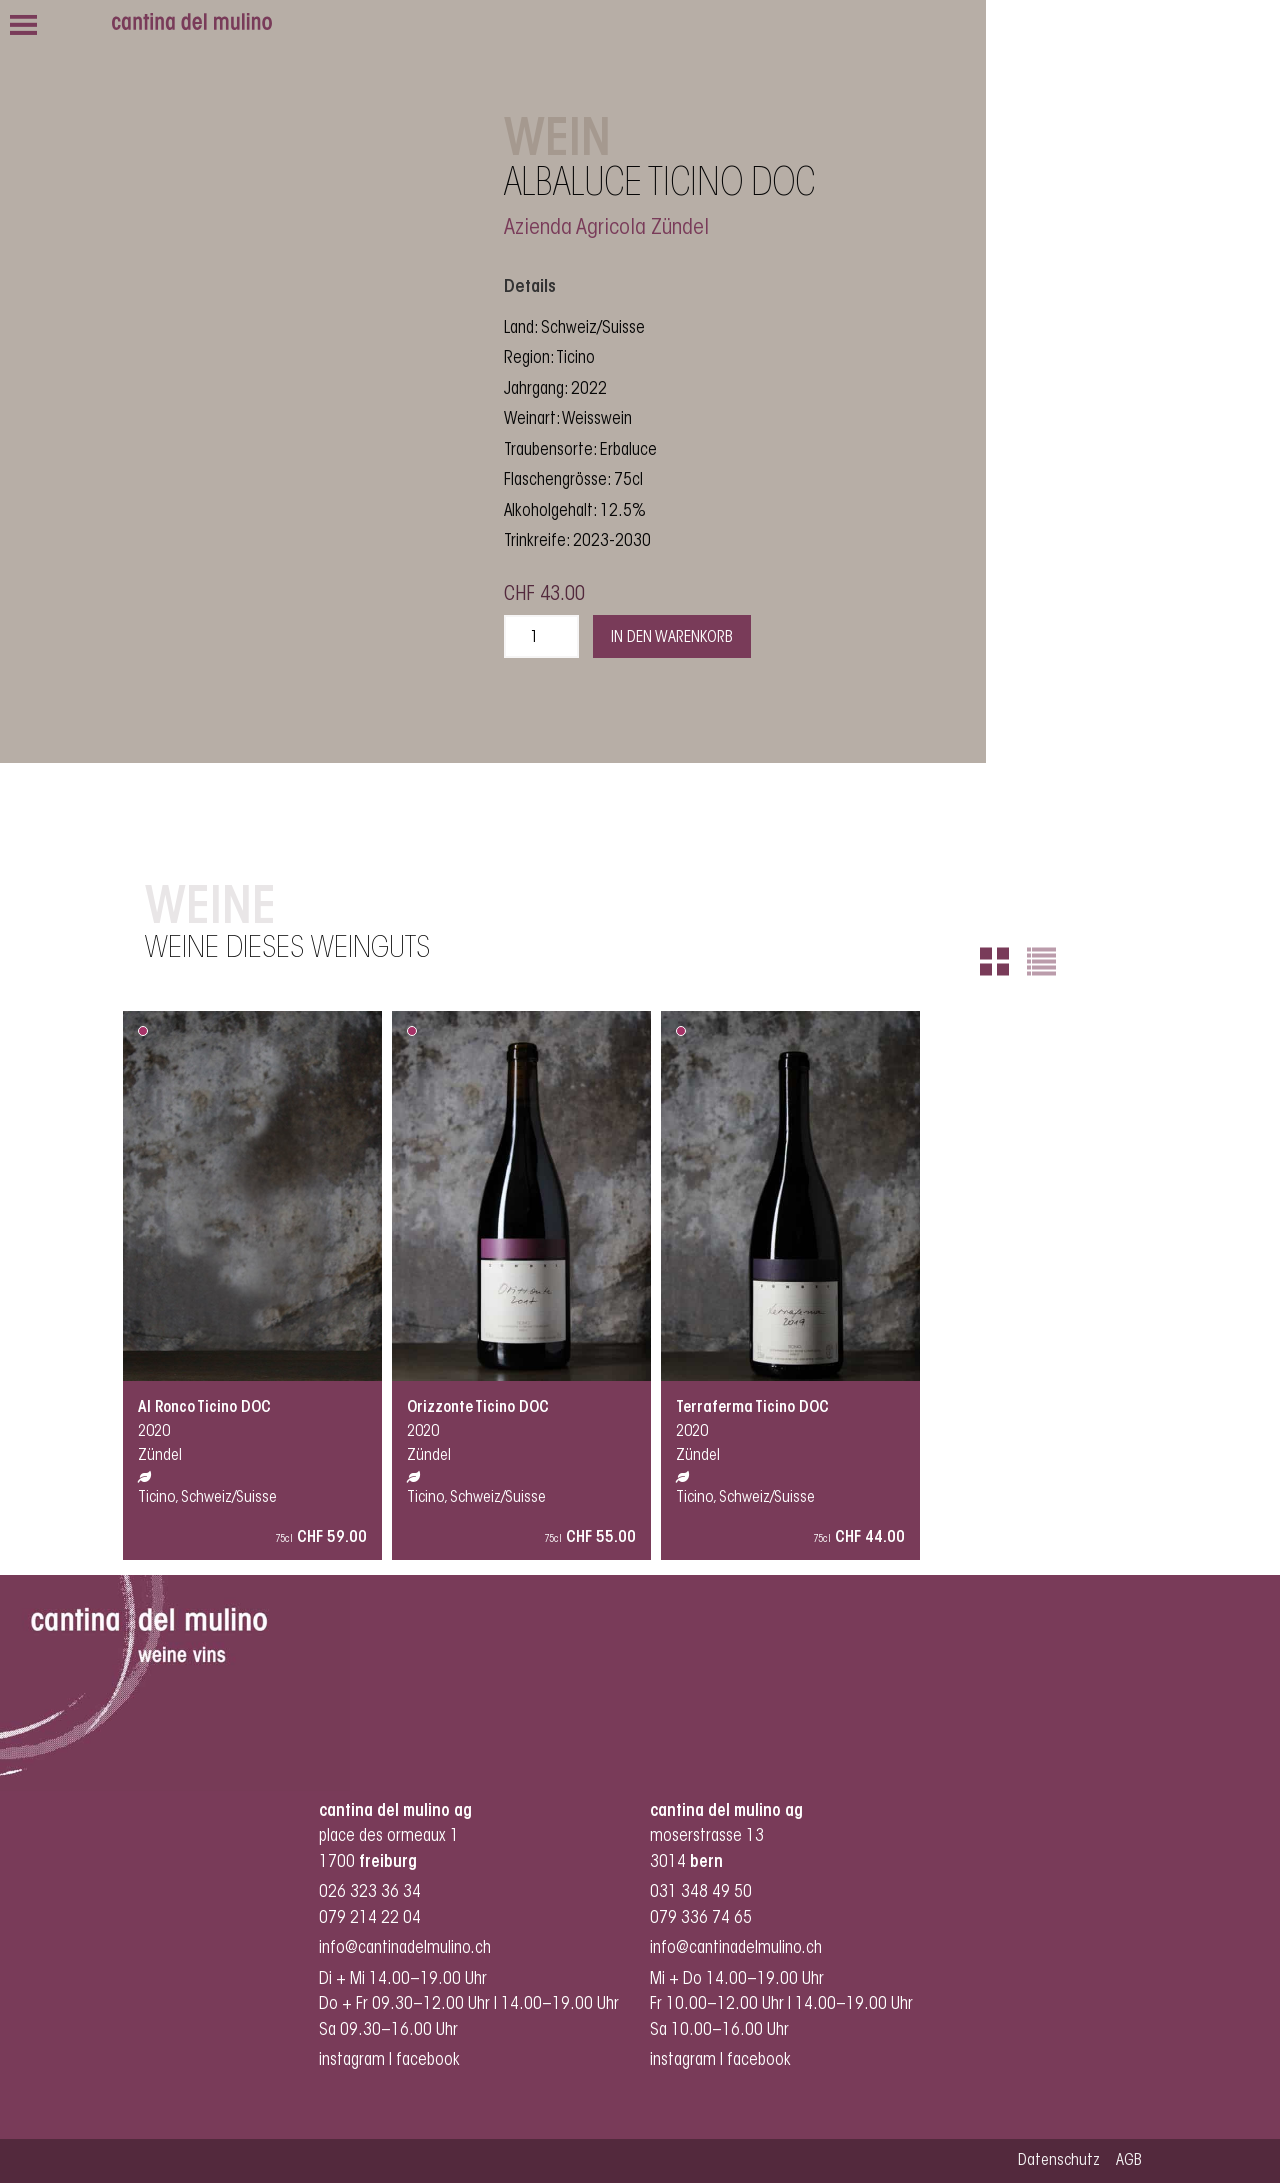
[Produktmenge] (541, 636)
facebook (430, 2060)
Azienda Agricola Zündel (606, 229)
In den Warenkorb (672, 638)
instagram (352, 2060)
